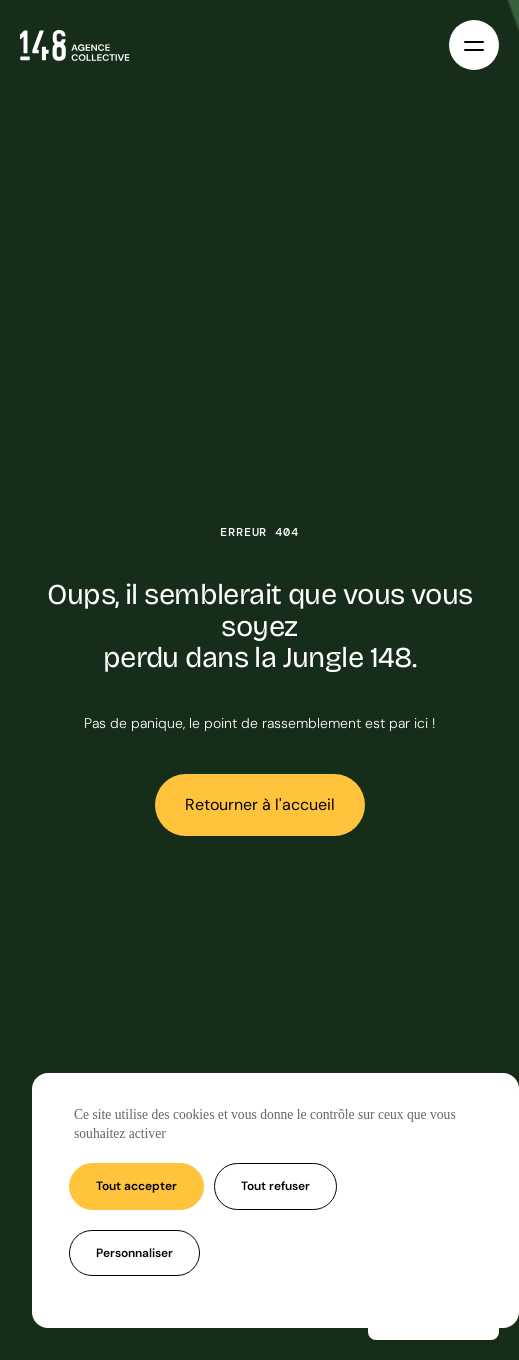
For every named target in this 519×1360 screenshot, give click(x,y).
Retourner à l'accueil (260, 804)
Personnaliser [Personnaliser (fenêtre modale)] (134, 1253)
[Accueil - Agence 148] (75, 45)
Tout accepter (136, 1186)
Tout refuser (275, 1186)
